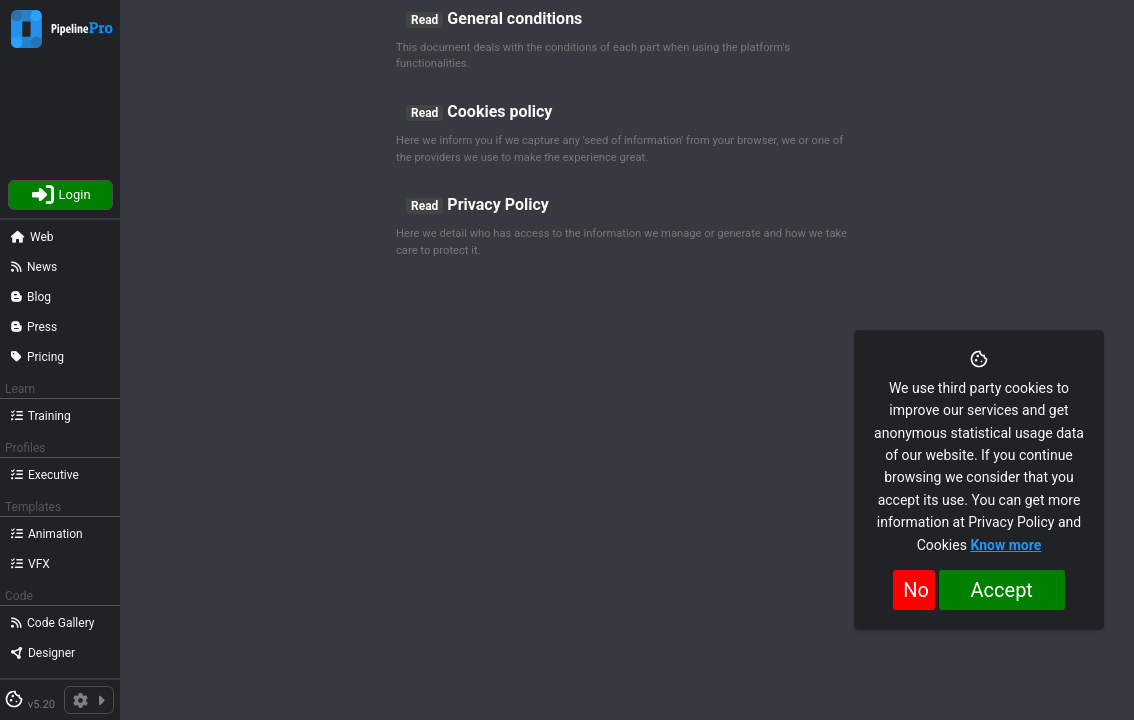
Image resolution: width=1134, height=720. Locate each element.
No (916, 590)
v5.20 (41, 704)
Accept (1002, 590)
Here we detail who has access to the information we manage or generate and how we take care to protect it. (621, 242)
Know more (1005, 545)
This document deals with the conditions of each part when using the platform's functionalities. (593, 56)
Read (424, 20)
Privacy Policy (497, 204)
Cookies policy (499, 111)
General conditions (514, 18)
